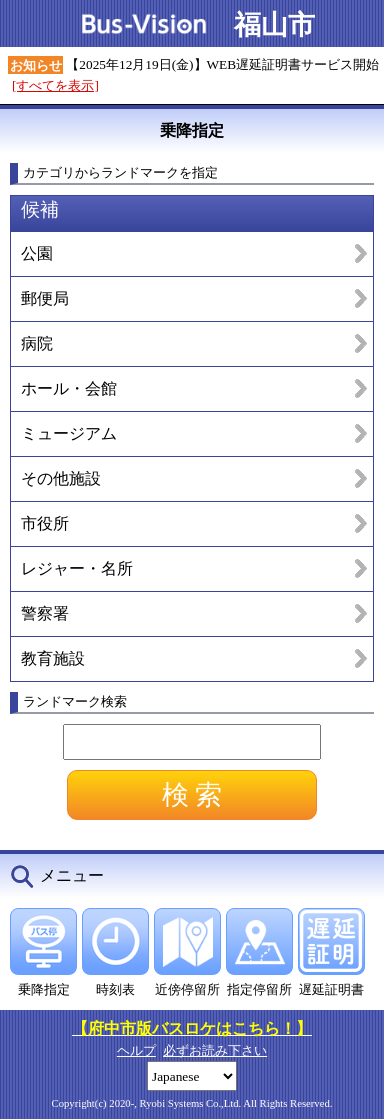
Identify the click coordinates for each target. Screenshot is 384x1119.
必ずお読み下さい (215, 1050)
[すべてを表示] (55, 85)
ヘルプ (136, 1050)
